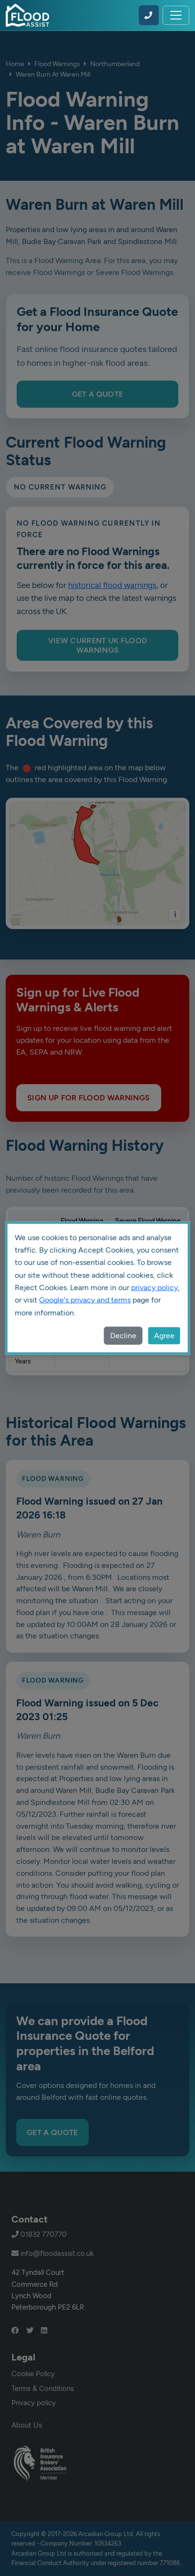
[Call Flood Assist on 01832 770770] (149, 15)
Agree (164, 1335)
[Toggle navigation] (176, 15)
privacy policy (154, 1287)
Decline (123, 1335)
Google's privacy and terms (85, 1299)
